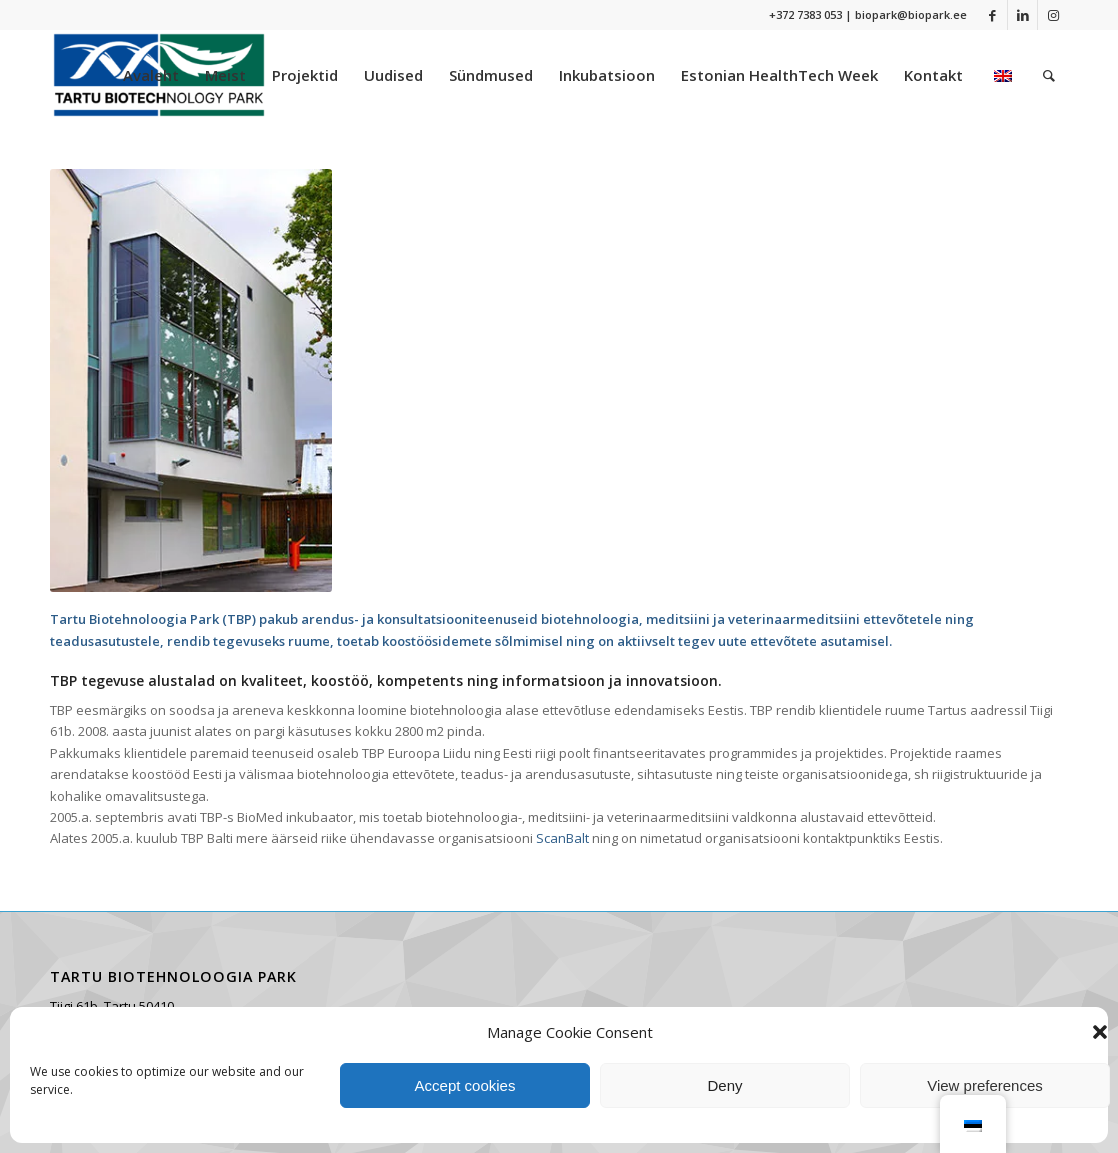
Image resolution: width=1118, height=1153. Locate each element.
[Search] (1049, 75)
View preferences (985, 1085)
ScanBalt (564, 838)
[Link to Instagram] (1053, 15)
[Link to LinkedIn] (1022, 15)
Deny (724, 1085)
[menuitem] (151, 75)
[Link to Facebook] (992, 15)
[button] (1100, 1032)
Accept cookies (465, 1085)
